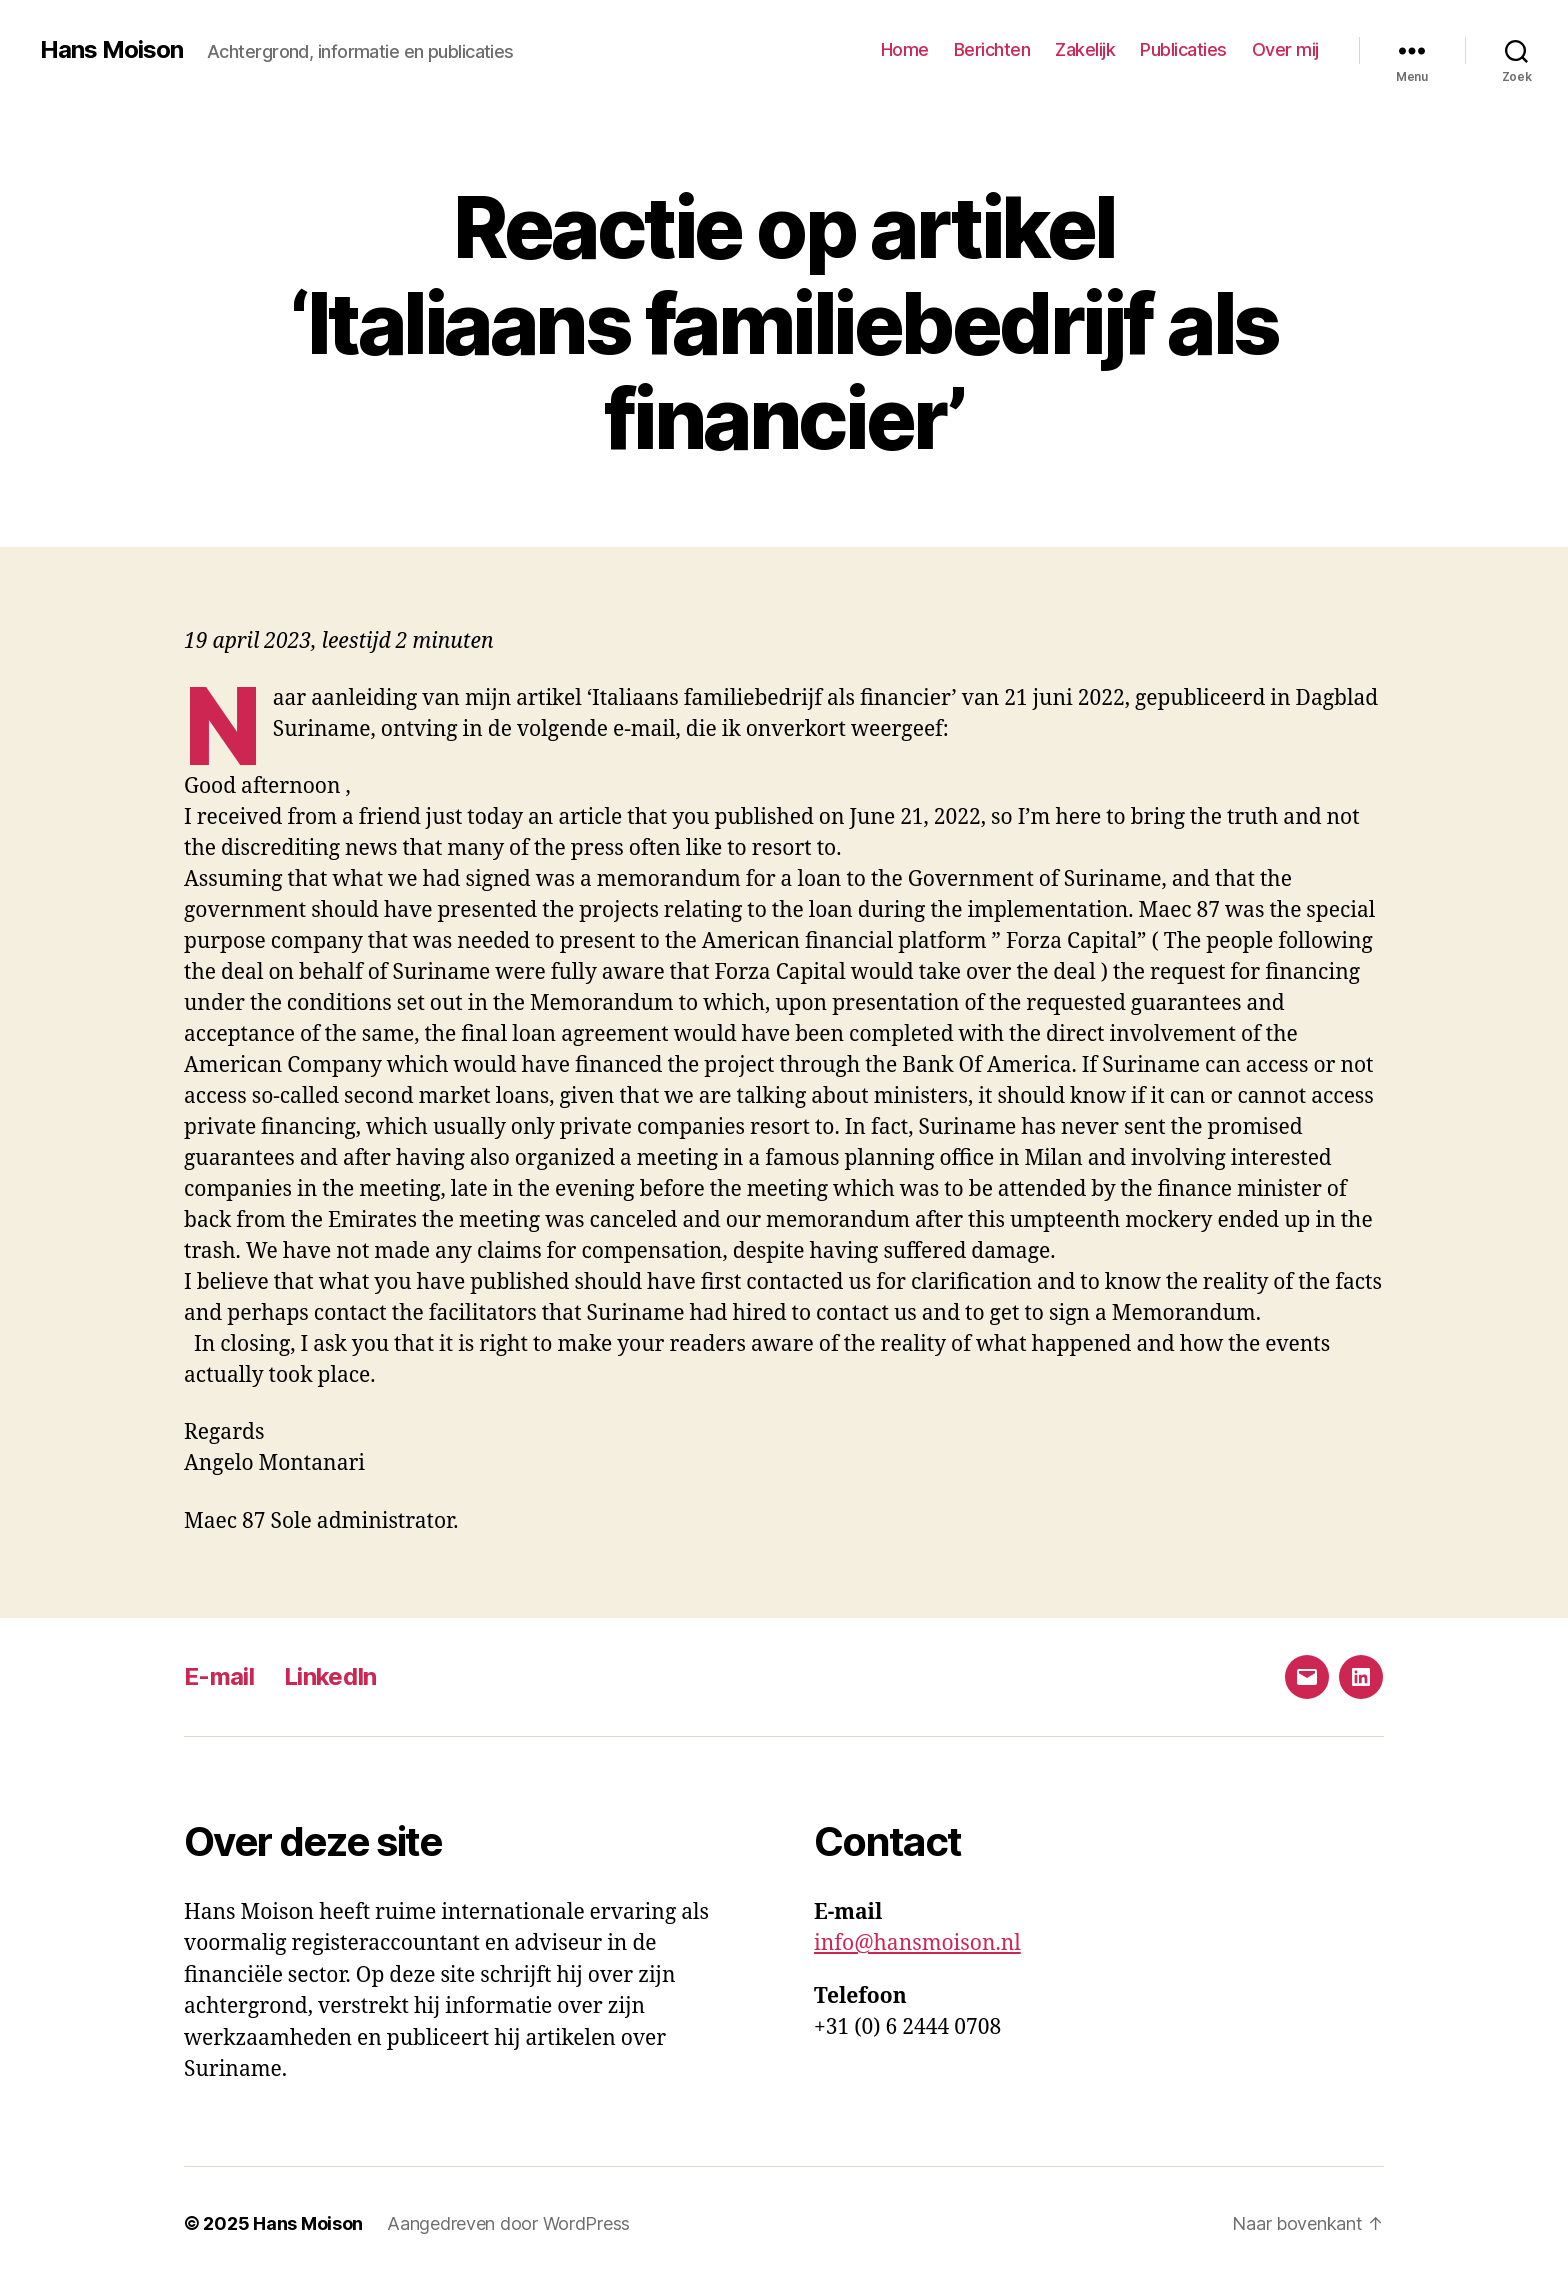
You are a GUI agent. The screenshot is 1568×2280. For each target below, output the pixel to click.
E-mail (219, 1676)
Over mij (1285, 49)
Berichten (992, 49)
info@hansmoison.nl (917, 1943)
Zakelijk (1085, 49)
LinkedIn (330, 1676)
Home (905, 49)
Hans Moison (111, 50)
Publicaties (1183, 49)
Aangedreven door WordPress (508, 2223)
